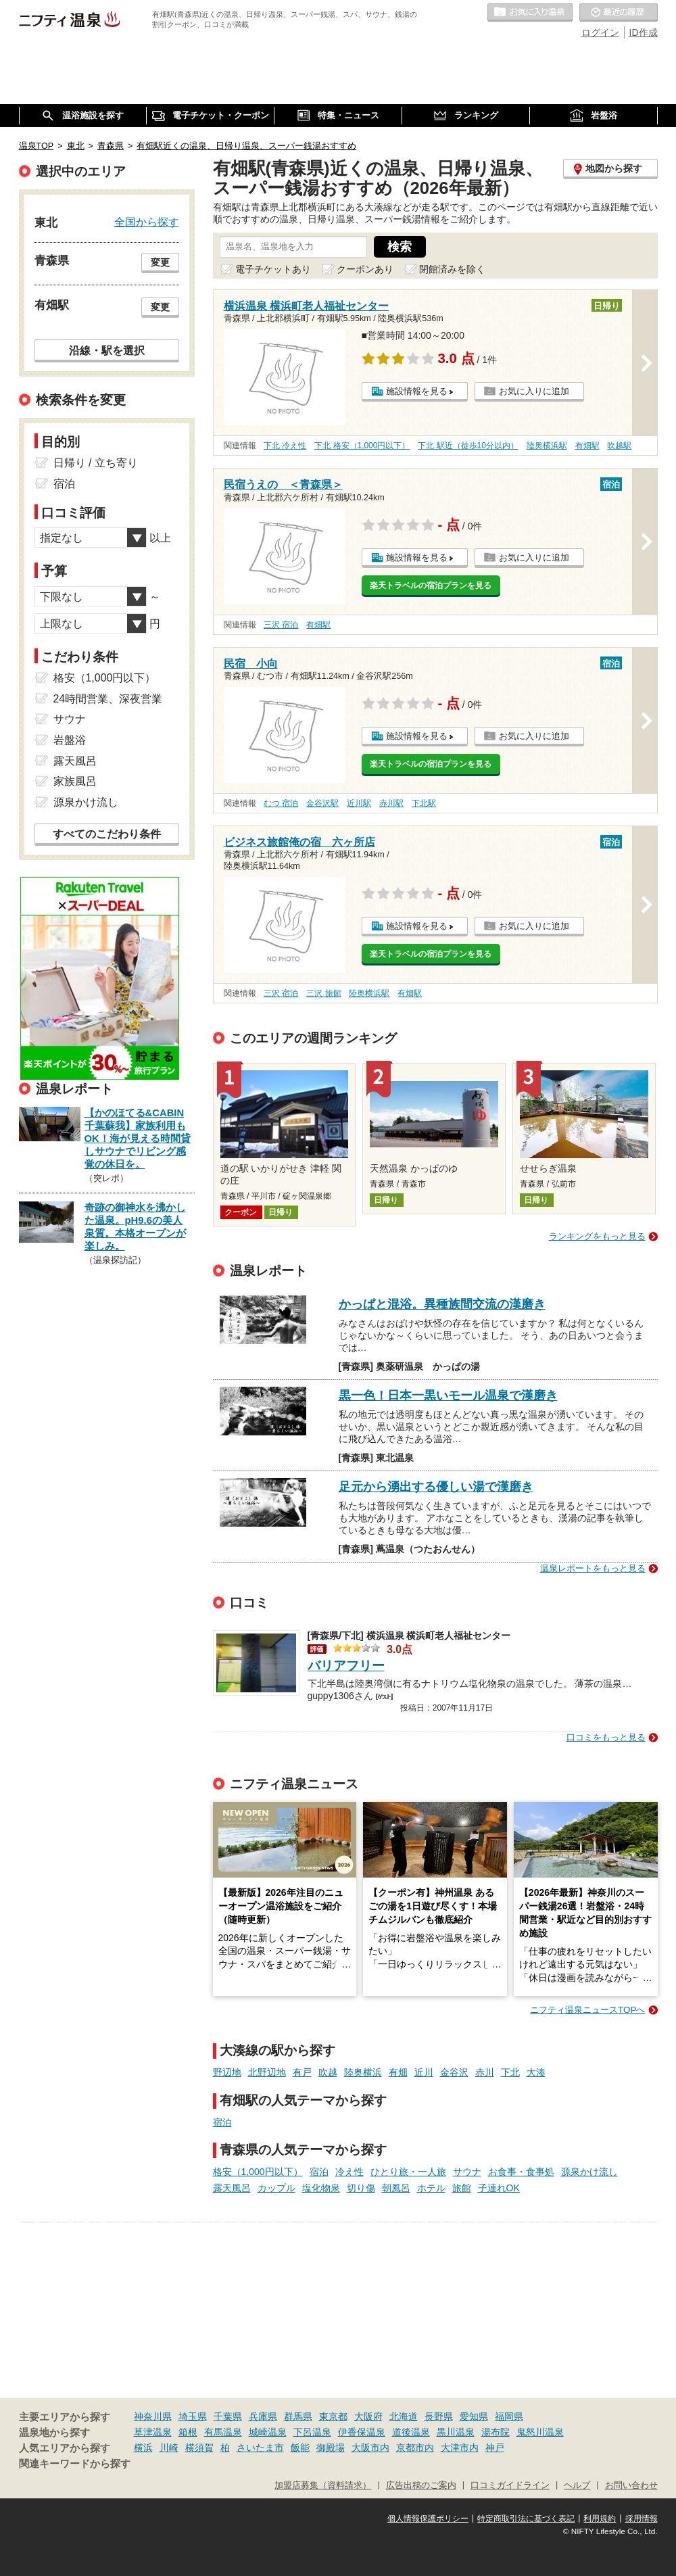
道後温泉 (411, 2432)
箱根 (187, 2432)
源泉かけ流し (589, 2171)
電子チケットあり (273, 269)
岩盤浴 (69, 740)
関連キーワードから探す (74, 2463)
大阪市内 (370, 2447)
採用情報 (641, 2518)
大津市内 (460, 2447)
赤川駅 (391, 803)
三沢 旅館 (323, 993)
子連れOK (499, 2188)
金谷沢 (454, 2072)
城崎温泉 (268, 2432)
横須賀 (199, 2447)
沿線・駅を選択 (107, 350)
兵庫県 (263, 2416)
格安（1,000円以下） (258, 2171)
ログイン (600, 32)
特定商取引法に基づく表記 (526, 2518)
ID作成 (643, 32)
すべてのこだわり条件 (107, 834)
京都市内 (415, 2447)
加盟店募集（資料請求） (322, 2485)
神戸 (494, 2447)
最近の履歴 (618, 12)
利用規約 (599, 2518)
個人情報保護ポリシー (427, 2518)
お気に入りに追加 (534, 391)
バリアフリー (346, 1666)
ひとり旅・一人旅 (408, 2171)
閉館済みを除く (452, 269)
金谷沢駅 (322, 803)
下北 (510, 2072)
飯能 (300, 2447)
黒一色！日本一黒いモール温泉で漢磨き (448, 1395)
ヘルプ (577, 2485)
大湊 (536, 2072)
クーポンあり (365, 269)
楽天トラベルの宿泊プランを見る (430, 585)
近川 (423, 2072)
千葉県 (228, 2416)
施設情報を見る (417, 391)
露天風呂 (232, 2188)
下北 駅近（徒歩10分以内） (468, 445)
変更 (160, 262)
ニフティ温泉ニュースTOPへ (587, 2010)
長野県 (439, 2416)
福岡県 (509, 2416)
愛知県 (474, 2416)
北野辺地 (267, 2072)
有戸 (302, 2072)
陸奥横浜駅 (547, 445)
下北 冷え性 (285, 445)
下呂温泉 (312, 2432)
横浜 (143, 2447)
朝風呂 (396, 2188)
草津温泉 (153, 2432)
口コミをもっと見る (606, 1737)
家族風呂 (75, 781)
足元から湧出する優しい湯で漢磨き (436, 1487)
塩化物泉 (321, 2188)
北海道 (403, 2416)
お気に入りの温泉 (530, 12)
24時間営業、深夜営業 (108, 699)
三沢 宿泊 (281, 624)
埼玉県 (192, 2416)
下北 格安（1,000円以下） (362, 445)
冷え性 (349, 2171)
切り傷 (361, 2188)
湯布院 (495, 2432)
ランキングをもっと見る (597, 1236)
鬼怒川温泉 (540, 2432)
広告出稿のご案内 (421, 2485)
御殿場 (330, 2447)
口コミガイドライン (510, 2485)
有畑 (398, 2072)
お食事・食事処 (521, 2171)
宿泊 (222, 2122)
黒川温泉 (456, 2432)
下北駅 (424, 803)
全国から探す (146, 222)
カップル (276, 2188)
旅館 (461, 2188)
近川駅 (359, 803)
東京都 (333, 2416)
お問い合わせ (631, 2485)
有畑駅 (587, 445)
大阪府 (368, 2416)
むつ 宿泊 (281, 803)
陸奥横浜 (363, 2072)
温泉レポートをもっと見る (593, 1568)
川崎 (169, 2447)
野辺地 (227, 2072)
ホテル (431, 2188)
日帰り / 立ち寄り (95, 463)
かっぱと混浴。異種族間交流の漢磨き (442, 1304)
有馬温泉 (223, 2432)
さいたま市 (260, 2447)
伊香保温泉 (361, 2432)
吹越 (327, 2072)
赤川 (484, 2072)
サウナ (467, 2171)
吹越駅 (619, 445)
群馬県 (298, 2416)
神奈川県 (153, 2416)
